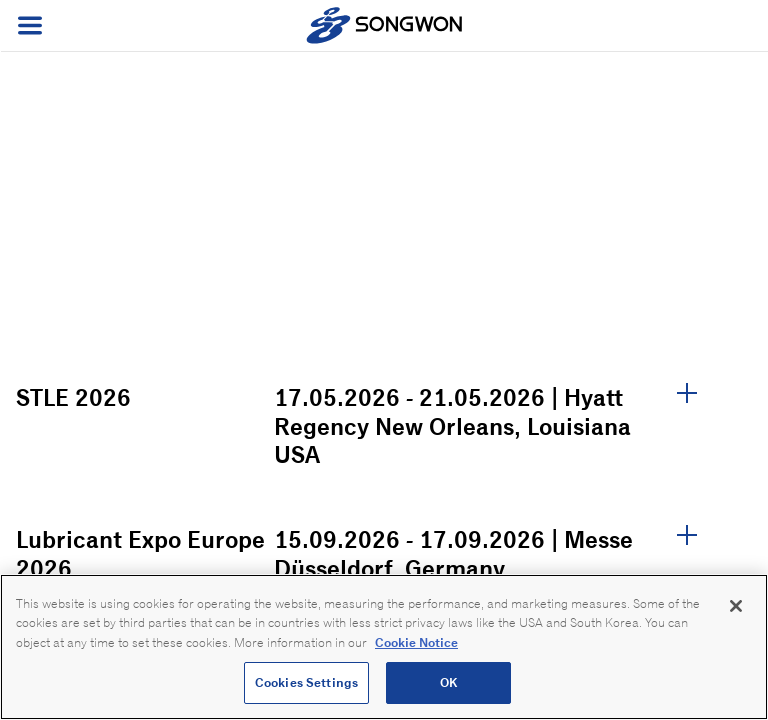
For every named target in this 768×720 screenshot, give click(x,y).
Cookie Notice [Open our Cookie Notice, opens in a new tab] (416, 642)
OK (448, 682)
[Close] (736, 606)
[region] (384, 647)
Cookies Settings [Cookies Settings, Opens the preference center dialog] (306, 682)
